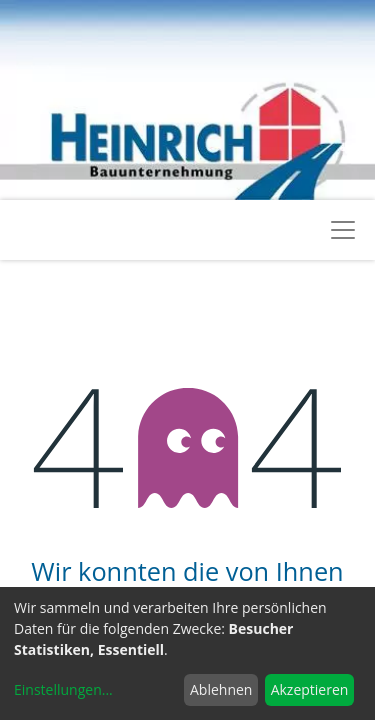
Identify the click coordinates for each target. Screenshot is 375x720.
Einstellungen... (63, 689)
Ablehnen (221, 689)
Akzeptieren (310, 689)
